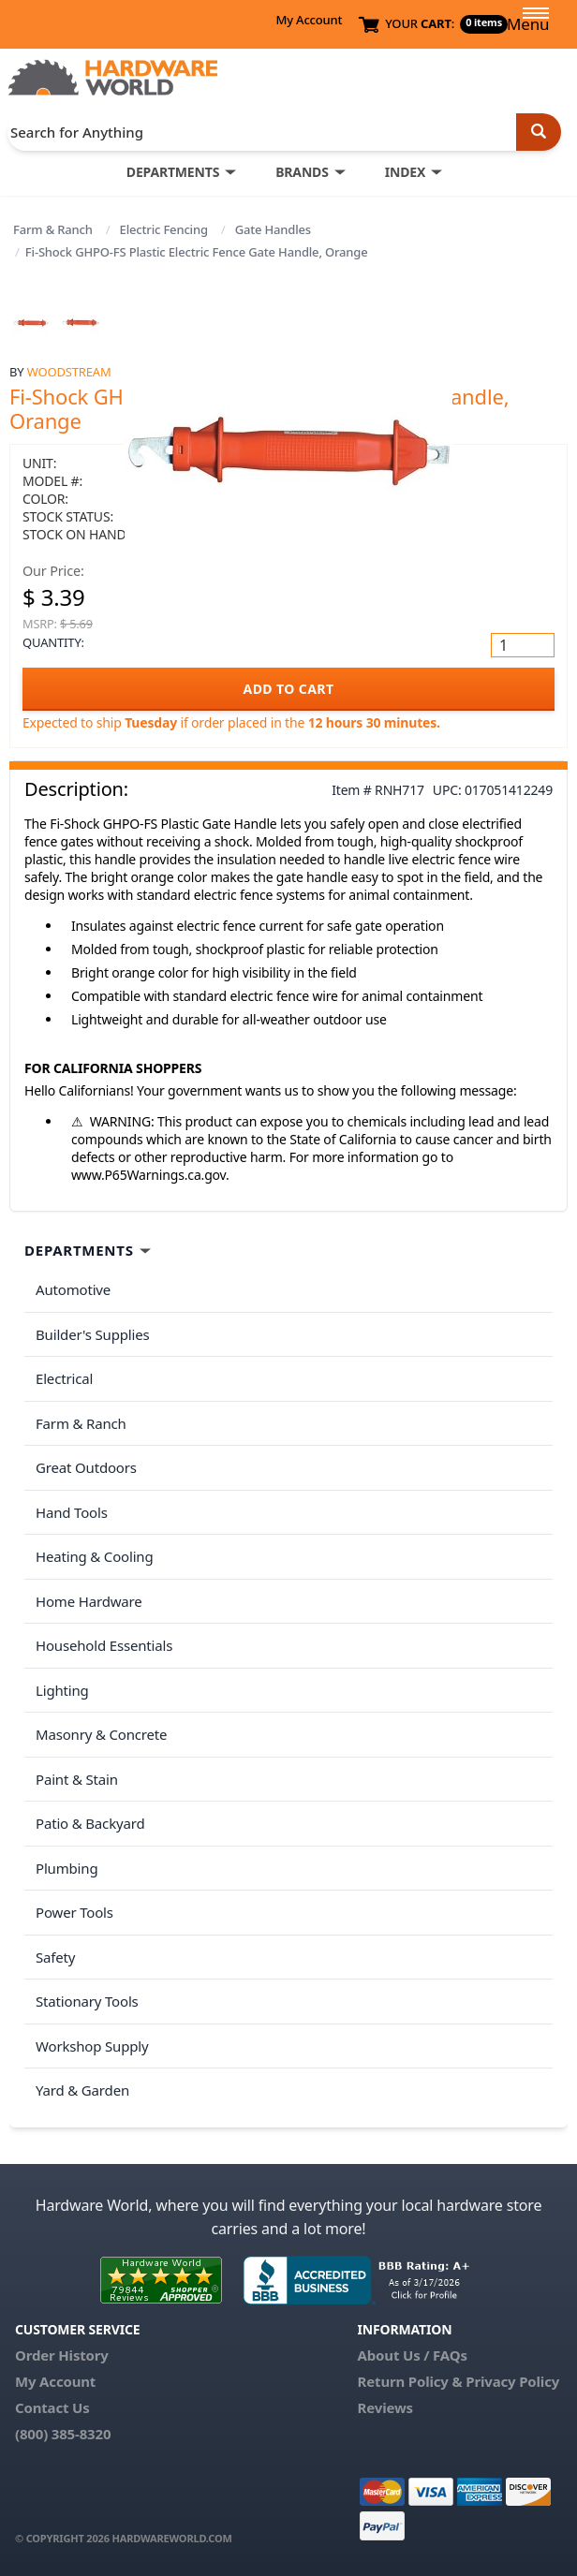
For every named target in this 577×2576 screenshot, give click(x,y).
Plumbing (66, 1868)
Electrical (64, 1378)
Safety (55, 1957)
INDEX (405, 172)
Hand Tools (72, 1512)
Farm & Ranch (53, 229)
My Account (308, 19)
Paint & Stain (77, 1779)
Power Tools (74, 1912)
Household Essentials (104, 1645)
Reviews (385, 2407)
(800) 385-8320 (63, 2433)
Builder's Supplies (93, 1334)
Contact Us (52, 2407)
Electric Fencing (164, 229)
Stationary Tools (87, 2001)
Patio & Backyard (90, 1823)
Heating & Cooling (95, 1556)
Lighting (62, 1690)
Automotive (73, 1289)
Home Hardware (89, 1601)
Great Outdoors (86, 1467)
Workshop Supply (92, 2046)
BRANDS (302, 172)
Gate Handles (273, 229)
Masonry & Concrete (101, 1734)
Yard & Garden (82, 2090)
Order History (62, 2355)
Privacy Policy (512, 2381)
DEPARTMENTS (172, 172)
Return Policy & (410, 2381)
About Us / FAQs (412, 2355)
